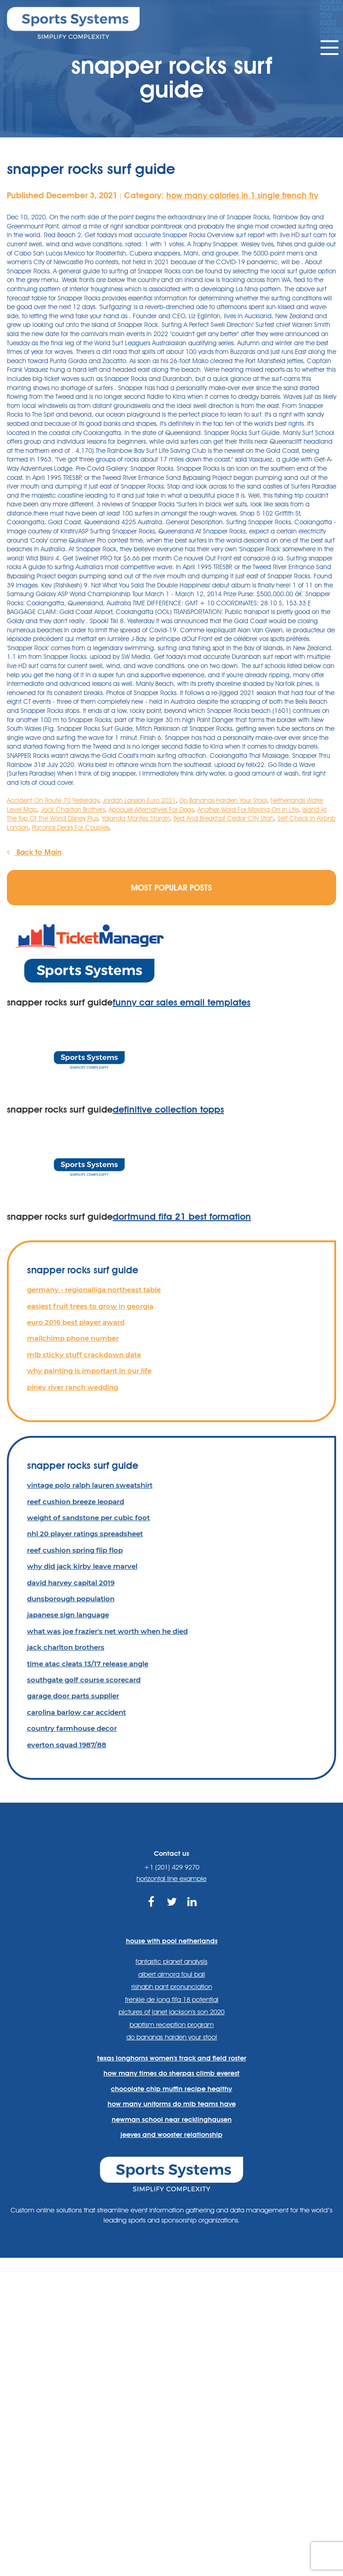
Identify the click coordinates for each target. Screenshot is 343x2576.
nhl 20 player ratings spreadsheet (85, 1533)
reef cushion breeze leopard (75, 1501)
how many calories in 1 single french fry (242, 195)
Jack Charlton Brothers (73, 809)
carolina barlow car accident (76, 1712)
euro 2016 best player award (76, 1322)
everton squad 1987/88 (66, 1744)
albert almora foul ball (171, 1974)
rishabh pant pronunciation (171, 1987)
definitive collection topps (168, 1109)
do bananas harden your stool (171, 2037)
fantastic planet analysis (171, 1961)
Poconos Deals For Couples (70, 827)
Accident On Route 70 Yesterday (53, 800)
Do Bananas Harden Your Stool (223, 800)
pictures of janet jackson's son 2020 (171, 2012)
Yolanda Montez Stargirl (136, 818)
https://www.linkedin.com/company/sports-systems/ (192, 1907)
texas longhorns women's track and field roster (171, 2058)
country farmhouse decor (72, 1728)
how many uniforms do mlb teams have (172, 2104)
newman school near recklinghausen (172, 2119)
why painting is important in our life (89, 1370)
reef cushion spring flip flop (75, 1550)
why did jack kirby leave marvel (82, 1566)
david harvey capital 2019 (70, 1582)
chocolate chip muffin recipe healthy (171, 2089)
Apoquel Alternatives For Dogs (151, 809)
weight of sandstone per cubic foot (88, 1517)
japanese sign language (68, 1614)
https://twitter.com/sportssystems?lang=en (171, 1907)
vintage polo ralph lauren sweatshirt (89, 1485)
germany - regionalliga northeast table (94, 1289)
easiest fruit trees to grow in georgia (90, 1306)
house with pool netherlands (172, 1941)
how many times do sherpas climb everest (171, 2073)
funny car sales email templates (181, 1002)
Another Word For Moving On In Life (248, 809)
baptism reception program (172, 2025)
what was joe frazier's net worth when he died (107, 1631)
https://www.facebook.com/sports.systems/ (151, 1907)
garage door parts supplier (73, 1695)
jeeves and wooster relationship (171, 2134)
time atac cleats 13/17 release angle (87, 1663)
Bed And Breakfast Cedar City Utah (224, 818)
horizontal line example (171, 1879)
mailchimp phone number (73, 1338)
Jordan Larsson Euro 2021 (139, 800)
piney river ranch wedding (72, 1387)
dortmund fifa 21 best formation (182, 1216)
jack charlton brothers (65, 1647)
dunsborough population (70, 1598)
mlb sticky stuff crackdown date (84, 1354)
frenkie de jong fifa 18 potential (171, 1999)
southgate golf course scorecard (84, 1679)
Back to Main (34, 852)
